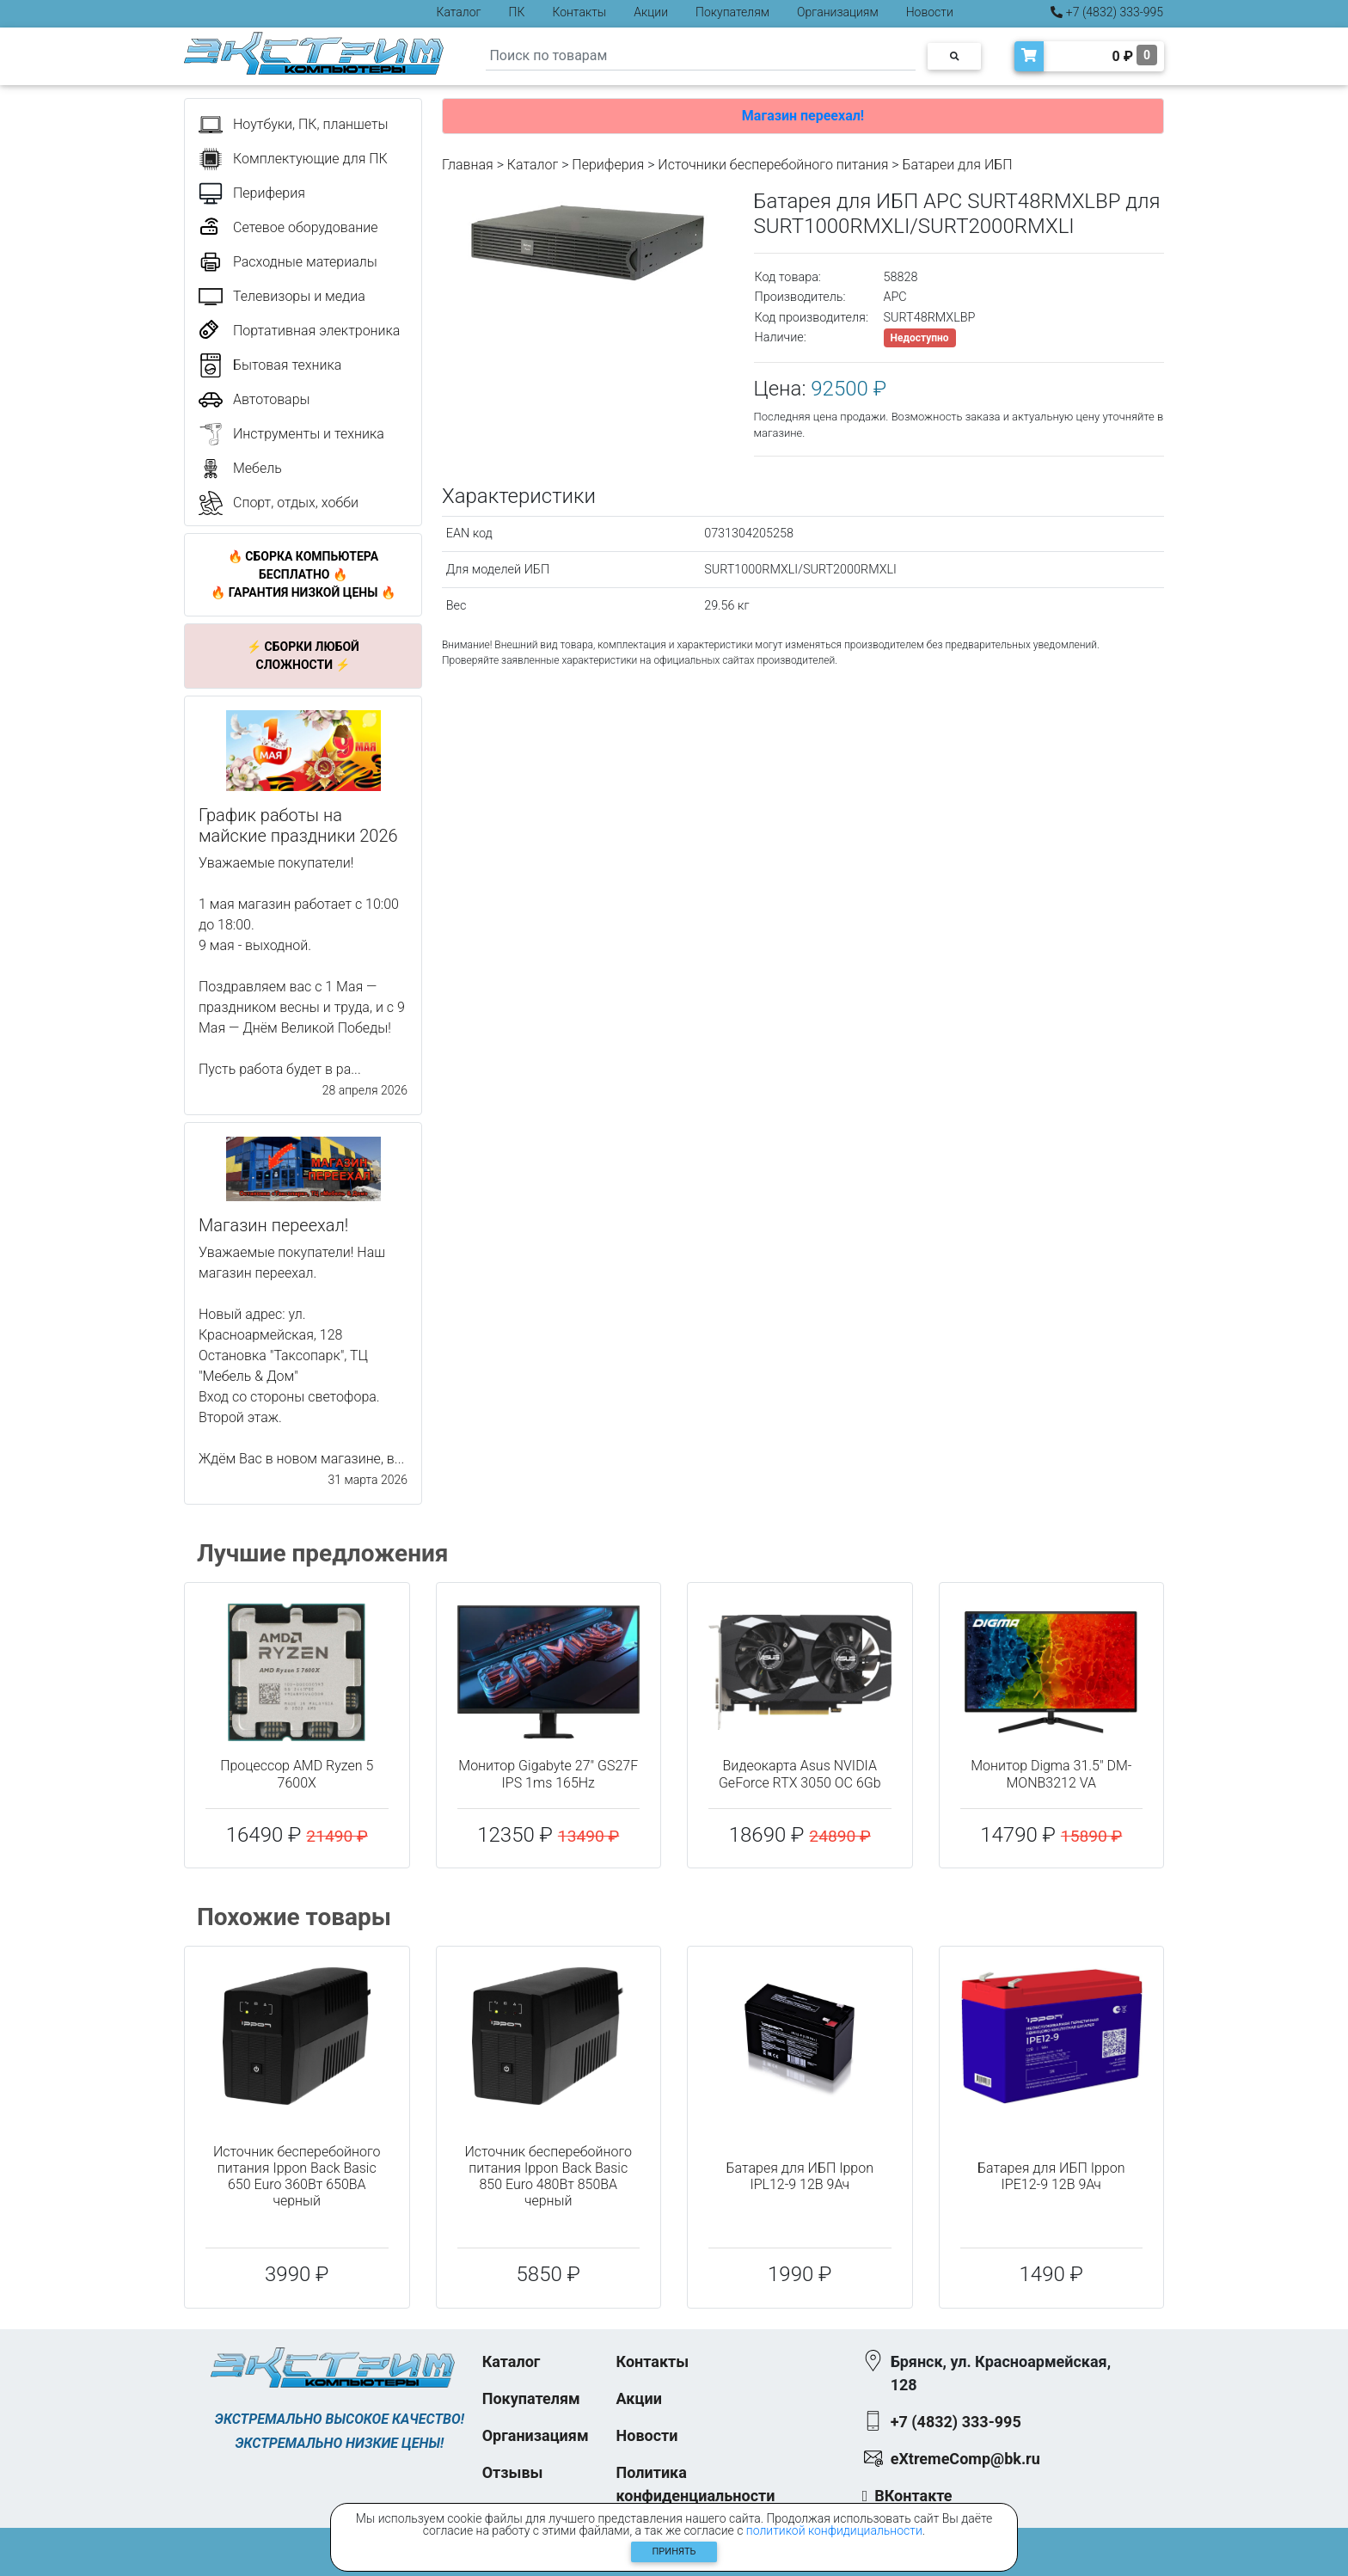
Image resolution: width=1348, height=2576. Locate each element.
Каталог (459, 12)
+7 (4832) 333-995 (1107, 12)
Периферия (608, 164)
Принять (674, 2551)
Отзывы (512, 2472)
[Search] (701, 56)
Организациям (838, 12)
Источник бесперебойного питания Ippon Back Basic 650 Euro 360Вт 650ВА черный (297, 2177)
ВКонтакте (913, 2496)
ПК (517, 12)
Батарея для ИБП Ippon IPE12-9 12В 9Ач (1050, 2176)
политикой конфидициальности (834, 2530)
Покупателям (732, 12)
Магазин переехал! (803, 115)
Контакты (579, 12)
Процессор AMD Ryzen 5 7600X (296, 1773)
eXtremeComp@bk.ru (965, 2459)
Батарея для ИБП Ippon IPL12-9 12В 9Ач (799, 2176)
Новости (929, 12)
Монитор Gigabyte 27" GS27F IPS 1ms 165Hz (548, 1773)
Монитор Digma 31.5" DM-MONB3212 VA (1051, 1773)
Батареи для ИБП (958, 164)
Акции (651, 12)
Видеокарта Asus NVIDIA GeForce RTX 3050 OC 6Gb (800, 1773)
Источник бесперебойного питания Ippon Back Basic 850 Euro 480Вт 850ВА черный (548, 2177)
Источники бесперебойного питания (773, 164)
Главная (467, 164)
